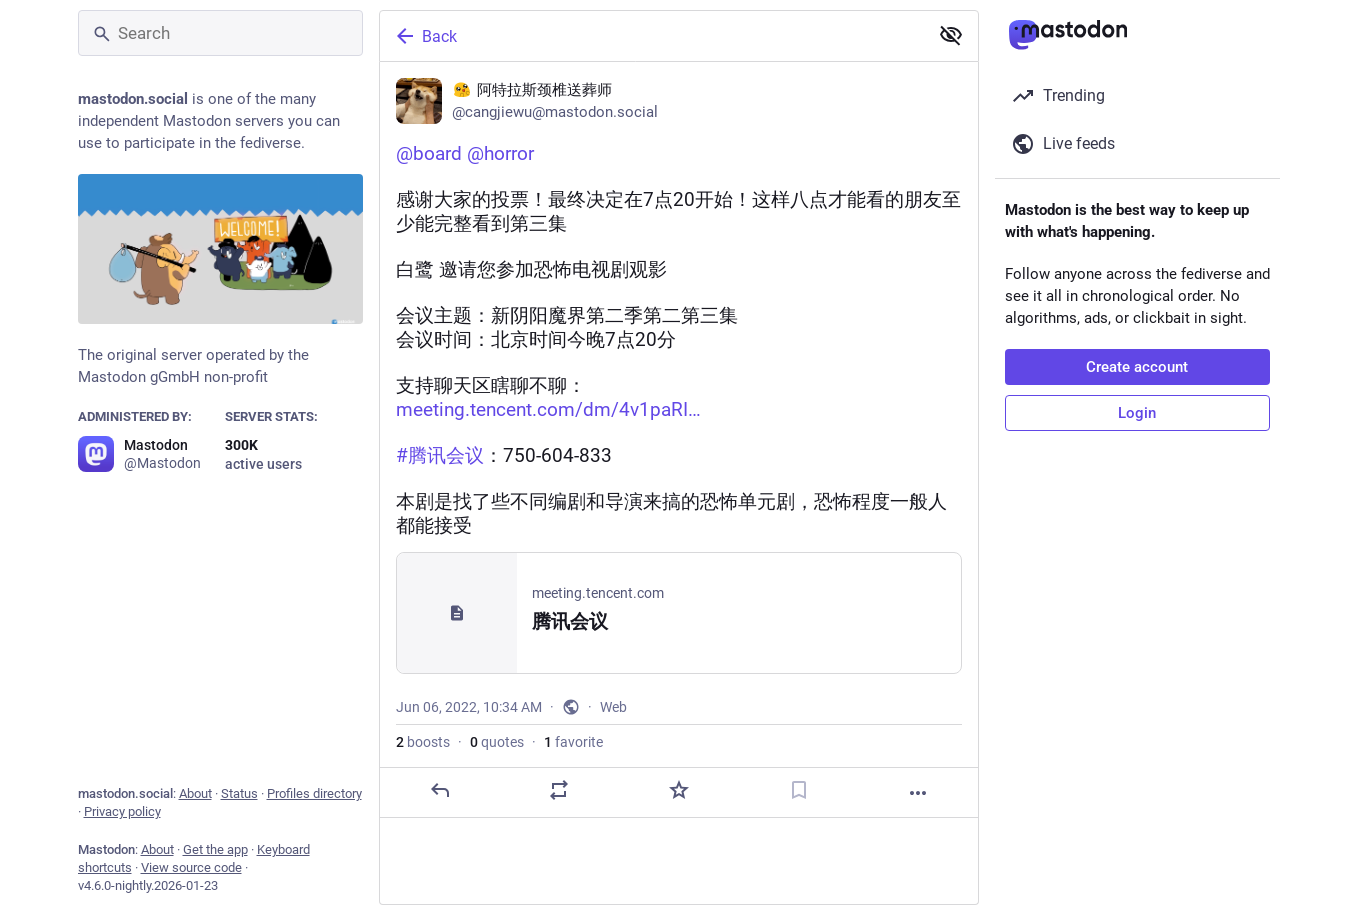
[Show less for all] (951, 35)
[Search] (220, 33)
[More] (918, 793)
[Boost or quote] (559, 790)
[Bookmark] (798, 790)
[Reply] (439, 790)
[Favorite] (678, 790)
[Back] (652, 36)
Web (613, 707)
